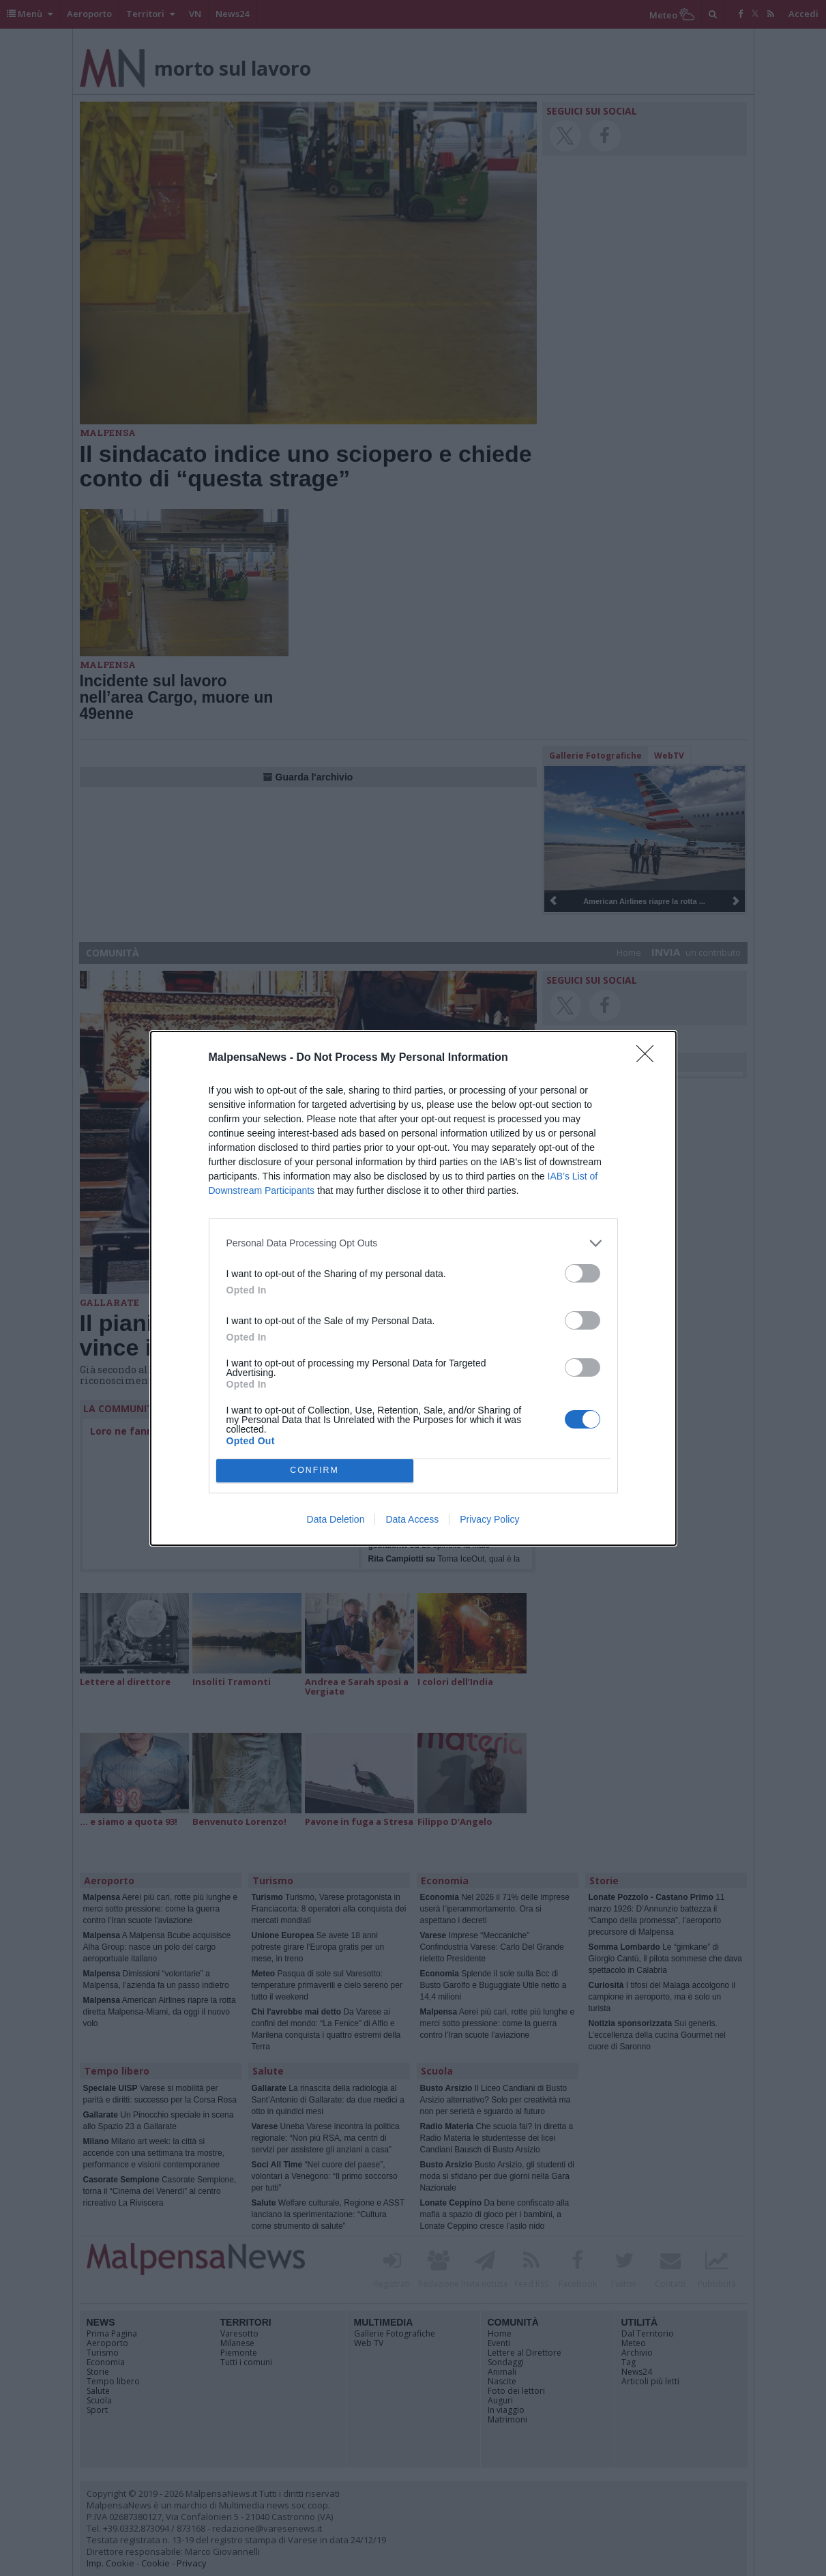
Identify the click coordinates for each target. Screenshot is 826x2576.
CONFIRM (314, 1470)
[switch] (582, 1273)
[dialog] (413, 1288)
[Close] (649, 1058)
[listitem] (413, 1243)
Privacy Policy (489, 1519)
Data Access (412, 1519)
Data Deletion (336, 1519)
